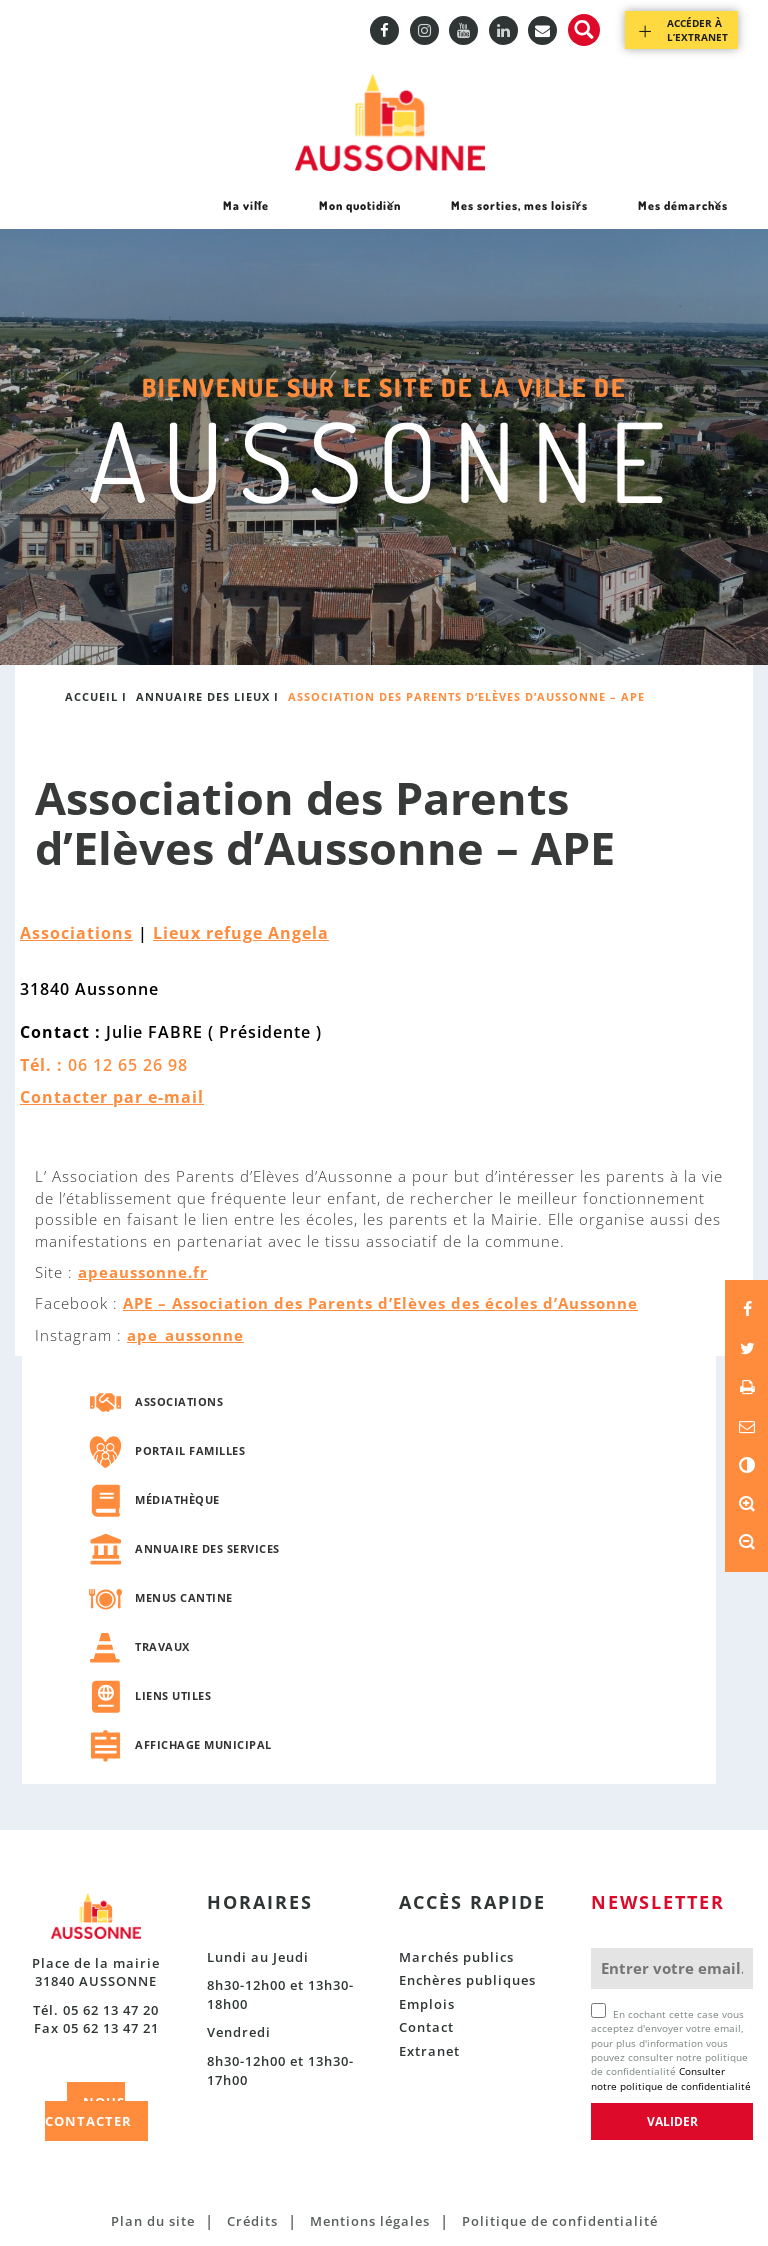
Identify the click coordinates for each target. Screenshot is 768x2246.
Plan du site (153, 2221)
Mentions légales (370, 2221)
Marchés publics (456, 1957)
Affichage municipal (203, 1744)
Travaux (162, 1646)
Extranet (429, 2051)
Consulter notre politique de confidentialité (671, 2078)
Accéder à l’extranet (697, 30)
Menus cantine (184, 1597)
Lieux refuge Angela (241, 933)
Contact (426, 2027)
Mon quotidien (359, 212)
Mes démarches (682, 212)
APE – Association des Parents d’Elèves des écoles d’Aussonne (380, 1303)
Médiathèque (177, 1499)
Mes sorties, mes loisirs (519, 212)
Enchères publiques (467, 1980)
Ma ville (245, 212)
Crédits (252, 2221)
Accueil (91, 696)
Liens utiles (173, 1695)
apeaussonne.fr (143, 1272)
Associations (76, 933)
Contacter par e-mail (112, 1097)
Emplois (427, 2004)
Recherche (584, 30)
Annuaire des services (207, 1548)
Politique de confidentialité (560, 2221)
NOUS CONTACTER (88, 2111)
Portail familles (190, 1450)
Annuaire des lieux (203, 696)
